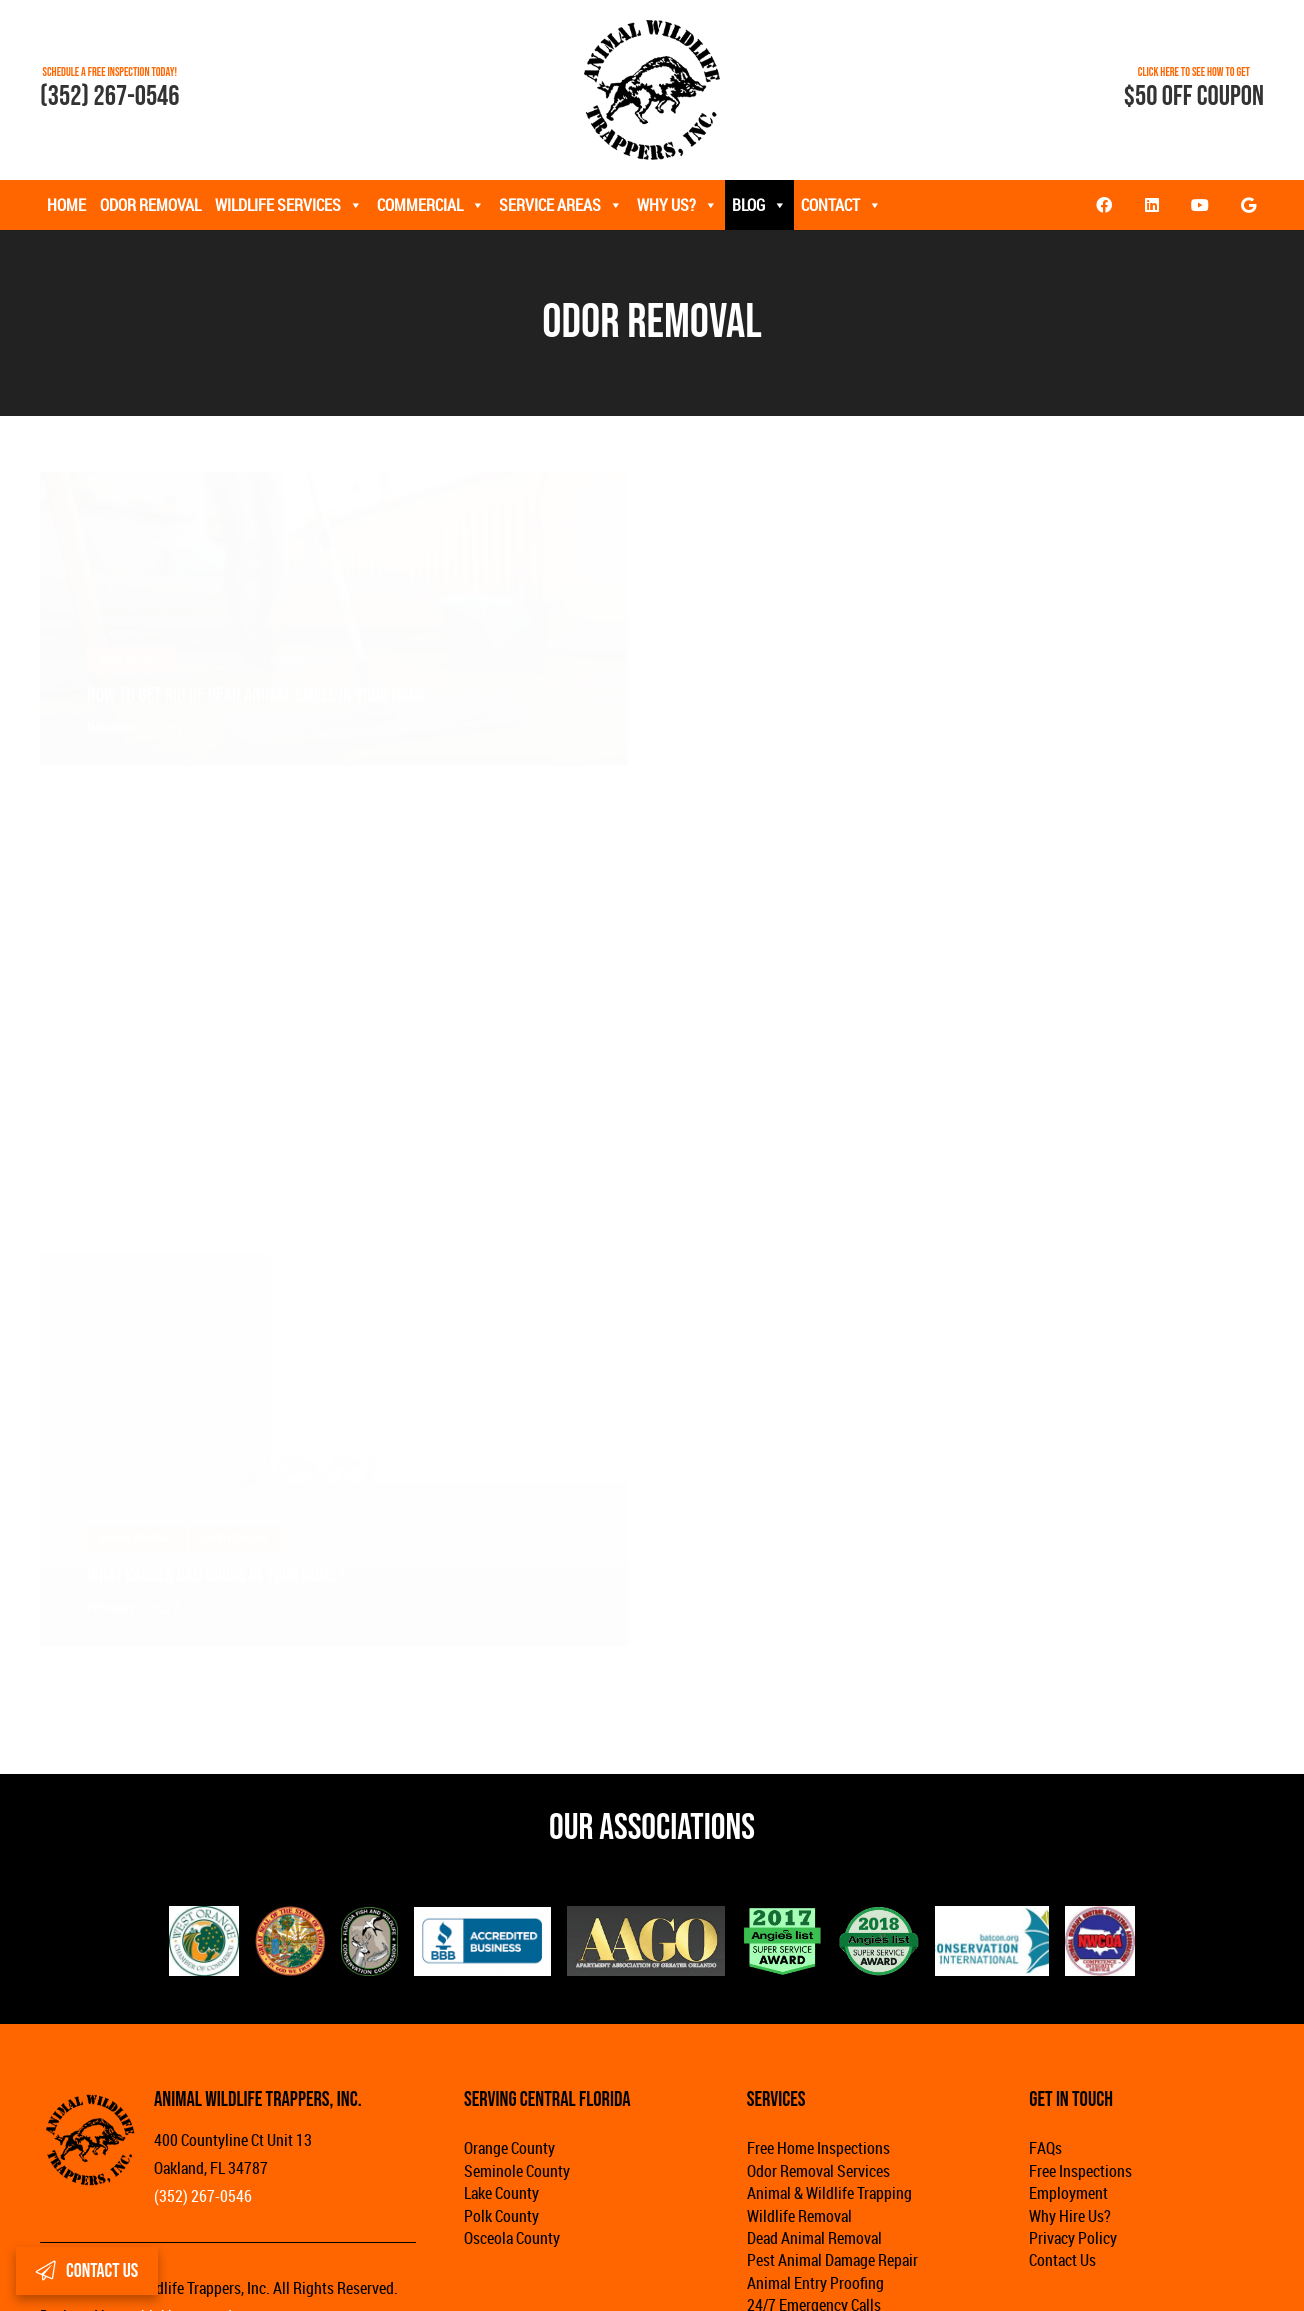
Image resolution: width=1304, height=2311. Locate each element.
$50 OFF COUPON (1194, 96)
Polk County (501, 2216)
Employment (1068, 2193)
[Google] (1248, 205)
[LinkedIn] (1152, 205)
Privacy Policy (1073, 2238)
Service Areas (561, 205)
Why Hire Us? (1070, 2216)
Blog (759, 205)
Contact (841, 205)
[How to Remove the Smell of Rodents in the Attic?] (970, 486)
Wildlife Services (289, 205)
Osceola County (512, 2238)
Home (66, 205)
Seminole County (517, 2171)
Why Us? (677, 205)
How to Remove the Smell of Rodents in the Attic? (893, 695)
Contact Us (1062, 2260)
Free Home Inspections (818, 2148)
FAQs (1045, 2148)
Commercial (431, 205)
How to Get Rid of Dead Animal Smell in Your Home (257, 695)
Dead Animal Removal (814, 2238)
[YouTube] (1200, 205)
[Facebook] (1104, 205)
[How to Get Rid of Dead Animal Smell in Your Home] (334, 486)
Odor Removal (150, 205)
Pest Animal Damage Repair (832, 2260)
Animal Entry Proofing (815, 2283)
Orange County (509, 2148)
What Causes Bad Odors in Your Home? (216, 1575)
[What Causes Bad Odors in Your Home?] (334, 1268)
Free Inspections (1080, 2171)
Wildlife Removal (799, 2216)
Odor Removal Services (818, 2171)
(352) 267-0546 (110, 96)
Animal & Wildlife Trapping (829, 2193)
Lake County (501, 2193)
